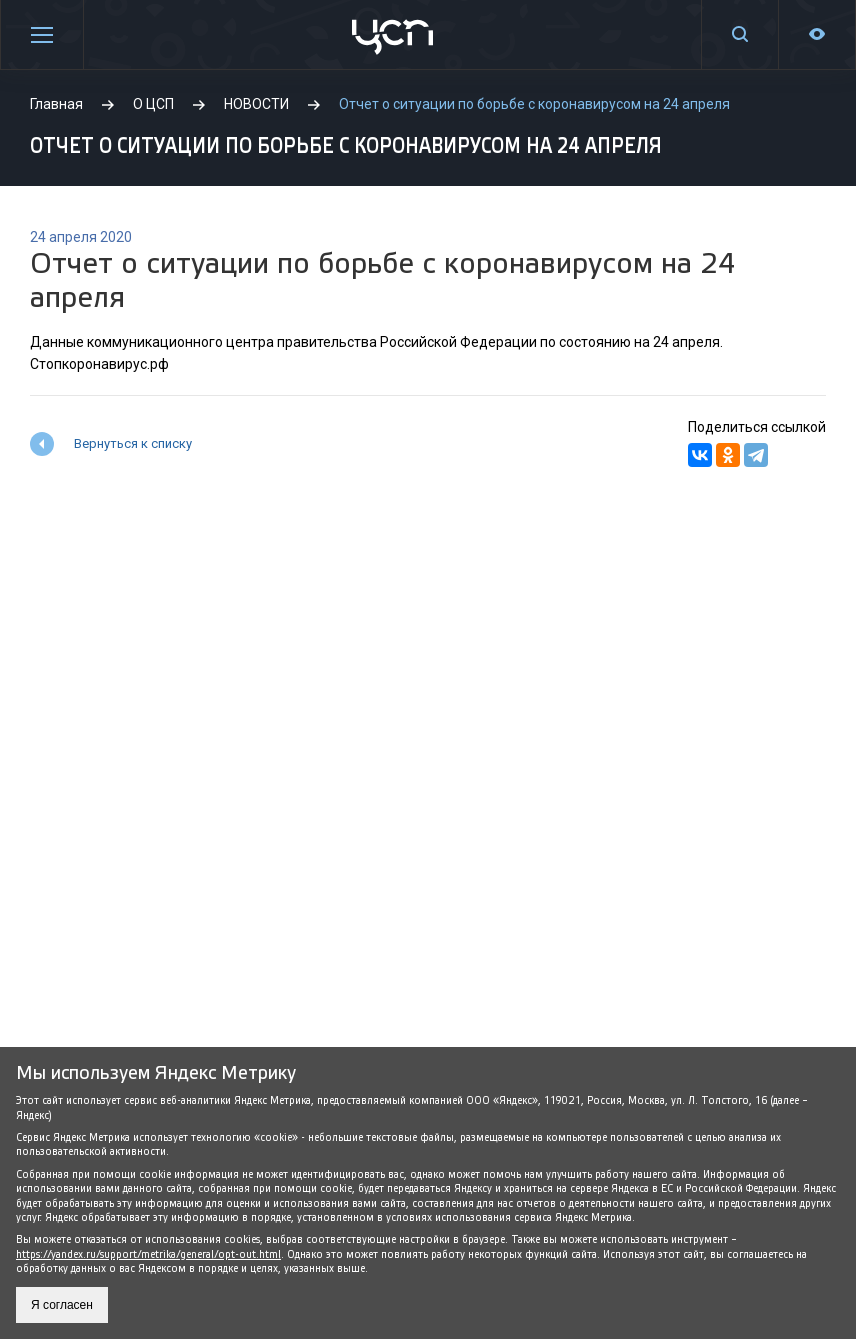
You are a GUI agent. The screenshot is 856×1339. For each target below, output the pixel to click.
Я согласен (62, 1305)
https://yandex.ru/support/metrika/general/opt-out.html (148, 1254)
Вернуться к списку (133, 443)
